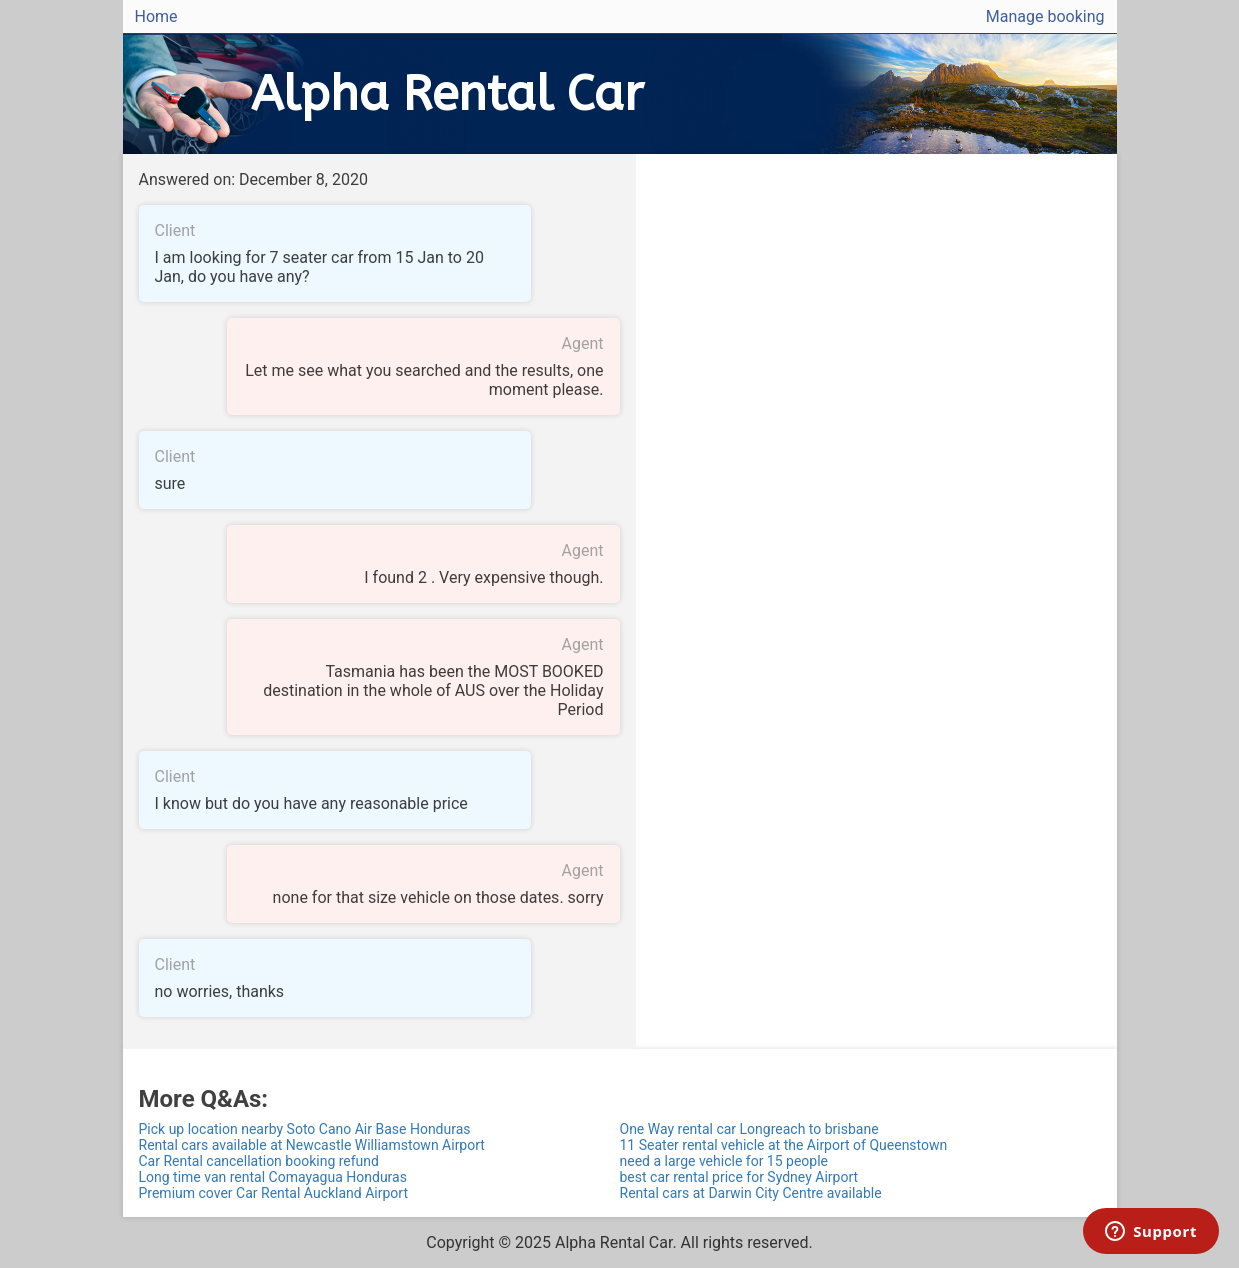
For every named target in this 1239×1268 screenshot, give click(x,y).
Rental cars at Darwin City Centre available (751, 1193)
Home (156, 16)
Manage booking (1045, 16)
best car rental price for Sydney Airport (739, 1177)
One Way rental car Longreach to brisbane (749, 1129)
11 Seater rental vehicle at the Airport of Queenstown (784, 1145)
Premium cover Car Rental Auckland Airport (273, 1193)
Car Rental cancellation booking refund (259, 1161)
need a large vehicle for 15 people (724, 1161)
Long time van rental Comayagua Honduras (273, 1177)
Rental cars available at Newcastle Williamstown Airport (312, 1145)
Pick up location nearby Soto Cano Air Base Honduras (305, 1129)
